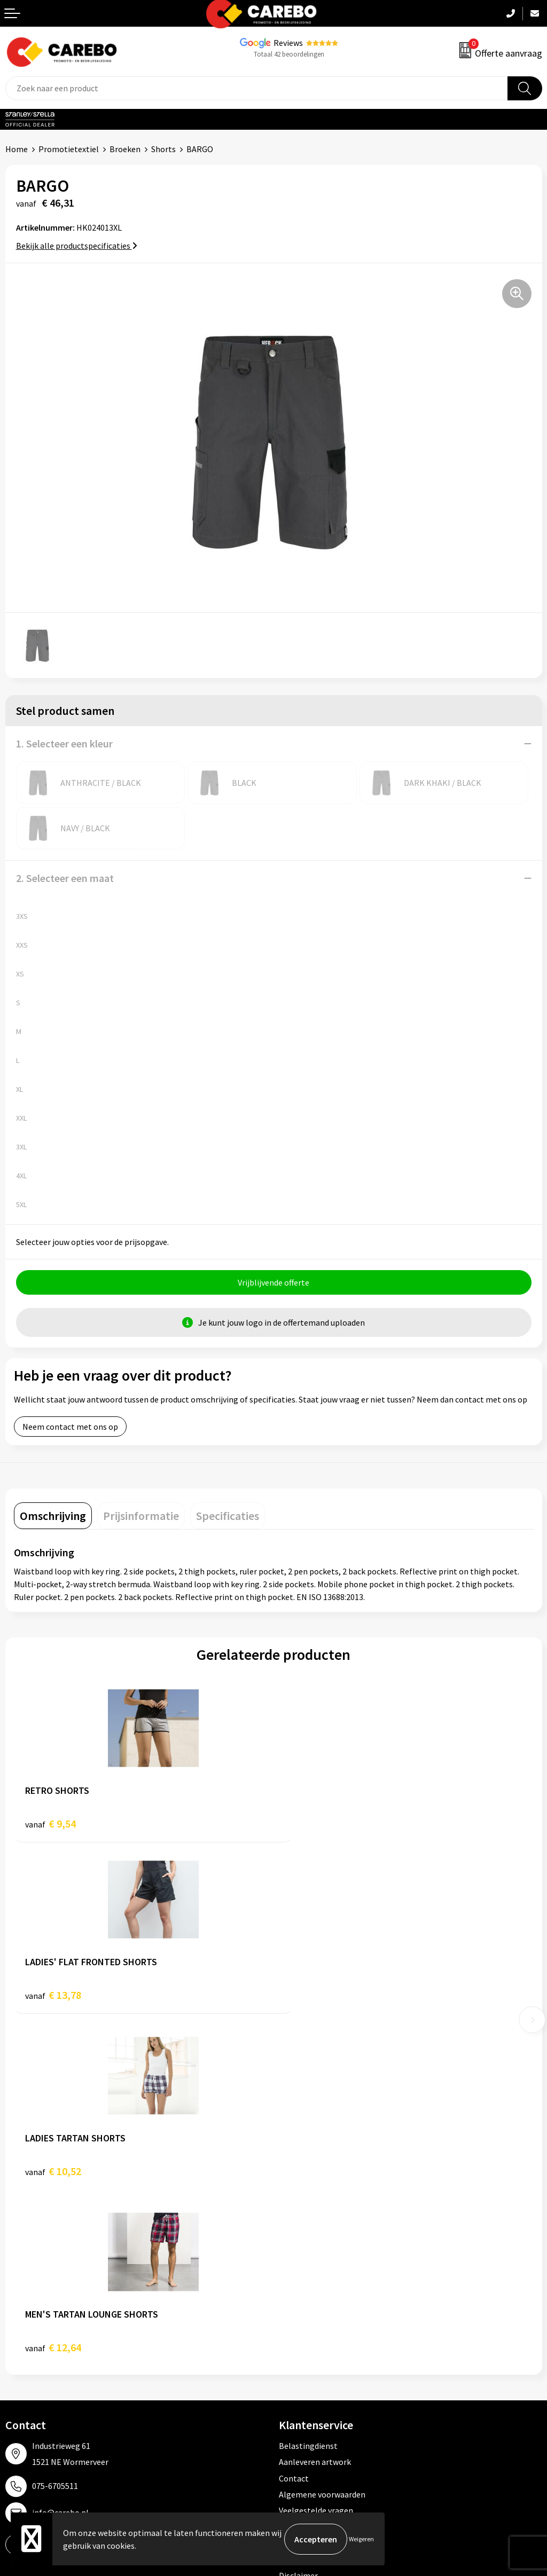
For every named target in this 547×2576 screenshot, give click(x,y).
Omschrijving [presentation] (53, 1516)
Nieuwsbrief (27, 2379)
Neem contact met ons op (70, 1427)
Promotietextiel (68, 149)
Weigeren (361, 2539)
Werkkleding (302, 2298)
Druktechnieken (308, 2212)
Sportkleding (303, 2331)
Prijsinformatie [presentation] (141, 1516)
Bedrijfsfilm (27, 2363)
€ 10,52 (53, 2000)
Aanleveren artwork (315, 2114)
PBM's (290, 2314)
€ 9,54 (50, 1824)
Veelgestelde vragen (316, 2164)
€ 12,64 (313, 2000)
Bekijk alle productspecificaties (76, 245)
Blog (14, 2314)
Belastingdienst (308, 2098)
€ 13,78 (313, 1824)
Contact (294, 2131)
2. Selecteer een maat (65, 878)
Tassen (291, 2363)
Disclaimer (298, 2228)
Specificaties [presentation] (227, 1516)
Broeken (125, 149)
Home (16, 149)
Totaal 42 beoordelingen (289, 54)
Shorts (163, 149)
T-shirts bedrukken (40, 2331)
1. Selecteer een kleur (64, 743)
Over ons (21, 2298)
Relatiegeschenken (314, 2347)
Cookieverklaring (310, 2180)
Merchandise (28, 2347)
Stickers (293, 2379)
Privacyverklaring (310, 2196)
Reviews (288, 42)
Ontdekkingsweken (40, 2282)
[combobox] (256, 88)
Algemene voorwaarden (322, 2147)
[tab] (53, 1516)
